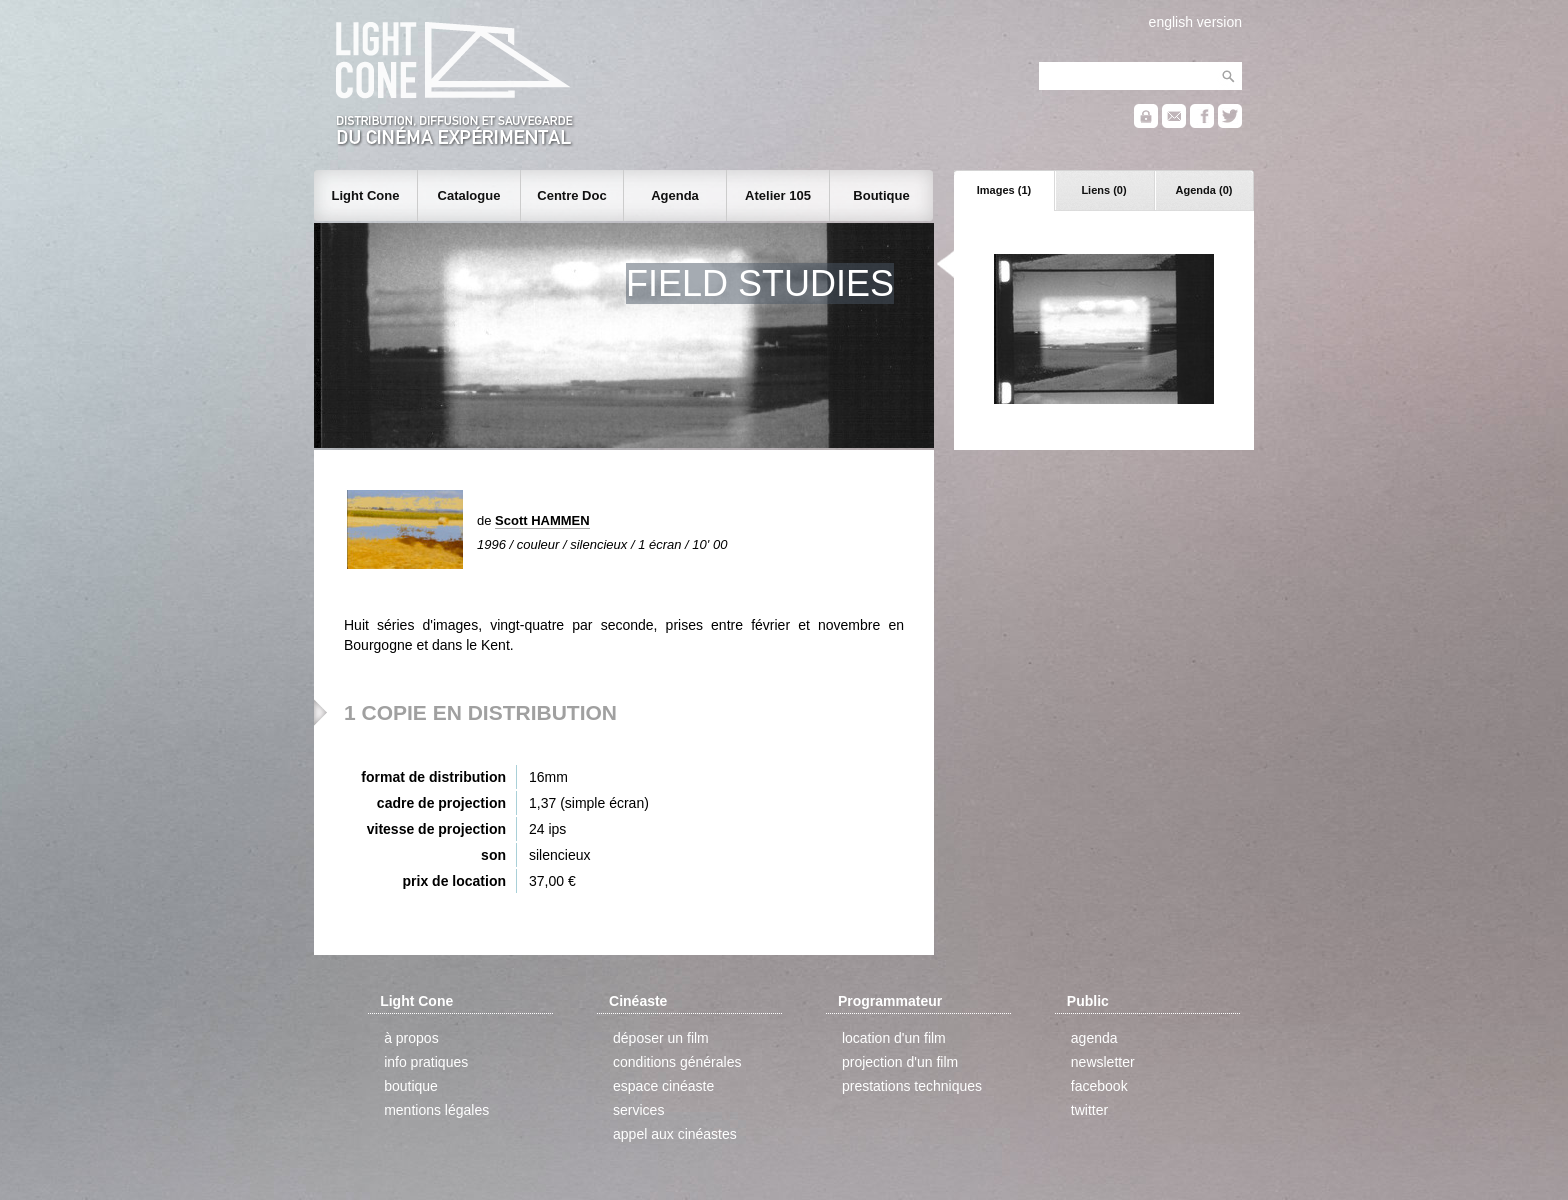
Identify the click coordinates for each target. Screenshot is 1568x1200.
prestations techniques (912, 1086)
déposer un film (661, 1038)
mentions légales (436, 1110)
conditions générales (677, 1062)
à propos (411, 1038)
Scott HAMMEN (542, 520)
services (638, 1110)
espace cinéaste (663, 1086)
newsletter (1103, 1062)
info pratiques (426, 1062)
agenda (1094, 1038)
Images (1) (1004, 190)
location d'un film (894, 1038)
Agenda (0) (1204, 190)
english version (1195, 22)
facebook (1099, 1086)
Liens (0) (1103, 190)
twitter (1089, 1110)
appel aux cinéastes (675, 1134)
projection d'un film (900, 1062)
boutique (411, 1086)
